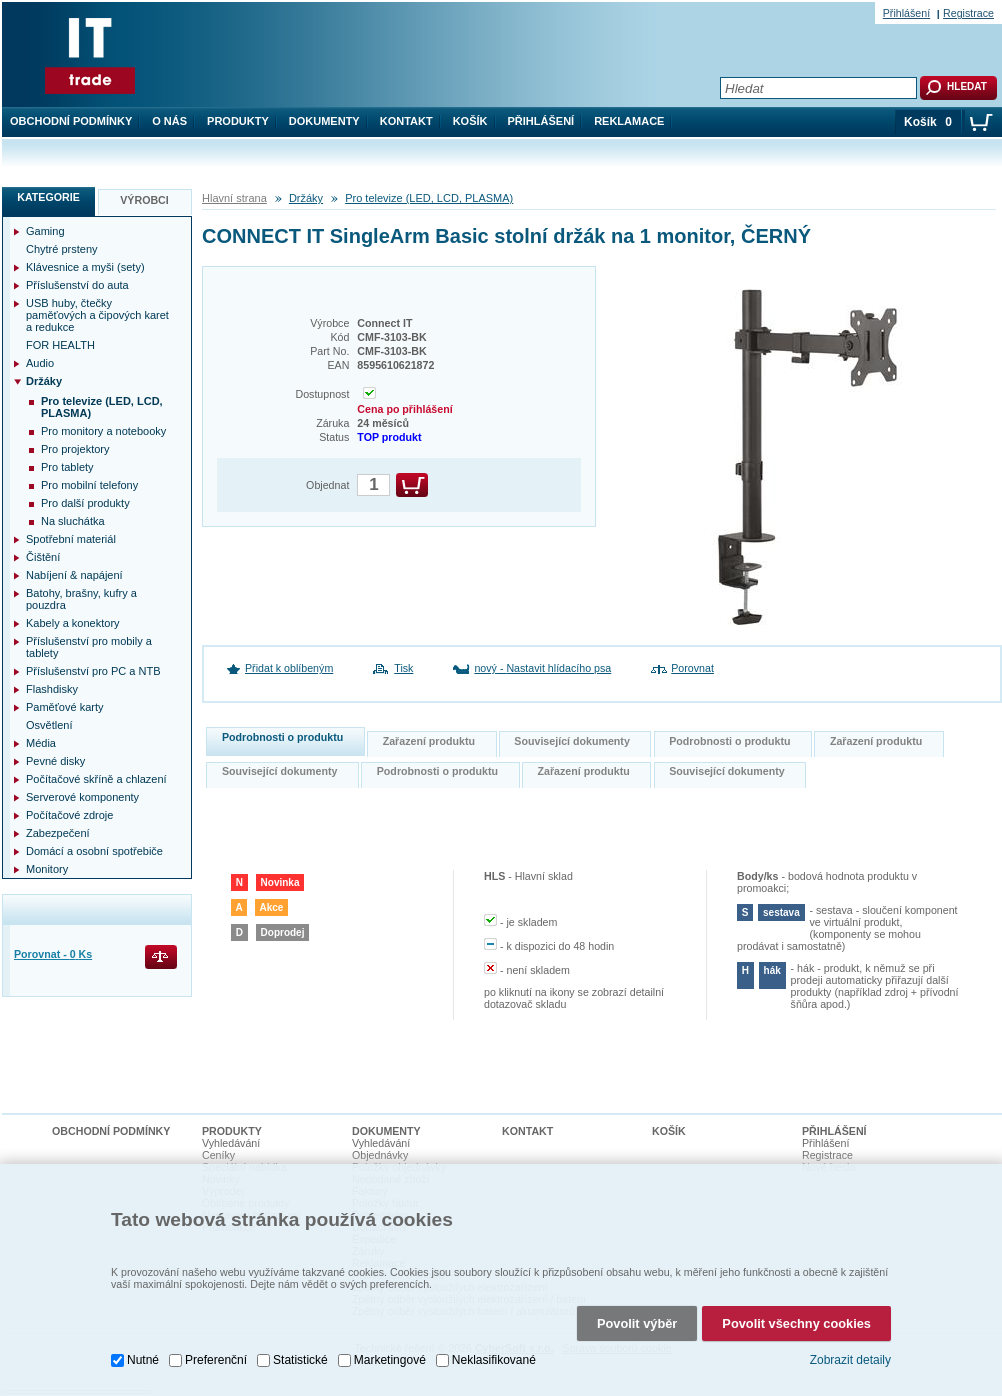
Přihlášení (541, 121)
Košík (470, 121)
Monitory (47, 869)
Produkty (238, 121)
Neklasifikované (494, 1360)
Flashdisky (52, 689)
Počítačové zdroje (69, 815)
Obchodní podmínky (71, 121)
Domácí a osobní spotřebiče (94, 851)
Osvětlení (49, 725)
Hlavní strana (234, 198)
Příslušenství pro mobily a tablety (89, 647)
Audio (40, 363)
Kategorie (48, 197)
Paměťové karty (65, 707)
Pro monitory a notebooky (103, 431)
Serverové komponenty (82, 797)
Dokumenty (324, 121)
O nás (169, 121)
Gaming (45, 231)
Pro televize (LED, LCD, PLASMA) (429, 198)
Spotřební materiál (71, 539)
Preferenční (216, 1360)
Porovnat (692, 668)
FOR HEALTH (60, 345)
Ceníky (218, 1155)
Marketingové (390, 1360)
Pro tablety (67, 467)
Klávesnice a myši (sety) (85, 267)
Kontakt (406, 121)
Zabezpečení (58, 833)
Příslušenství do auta (77, 285)
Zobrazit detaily (850, 1360)
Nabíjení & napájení (74, 575)
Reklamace (629, 121)
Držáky (306, 198)
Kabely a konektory (73, 623)
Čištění (43, 557)
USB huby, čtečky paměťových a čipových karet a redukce (97, 315)
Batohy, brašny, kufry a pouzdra (81, 599)
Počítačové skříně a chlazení (96, 779)
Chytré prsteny (62, 249)
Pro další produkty (85, 503)
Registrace (968, 13)
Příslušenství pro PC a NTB (93, 671)
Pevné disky (55, 761)
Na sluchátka (73, 521)
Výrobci (144, 200)
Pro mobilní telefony (89, 485)
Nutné (143, 1360)
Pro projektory (75, 449)
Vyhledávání (231, 1143)
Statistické (300, 1360)
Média (41, 743)
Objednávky (380, 1155)
